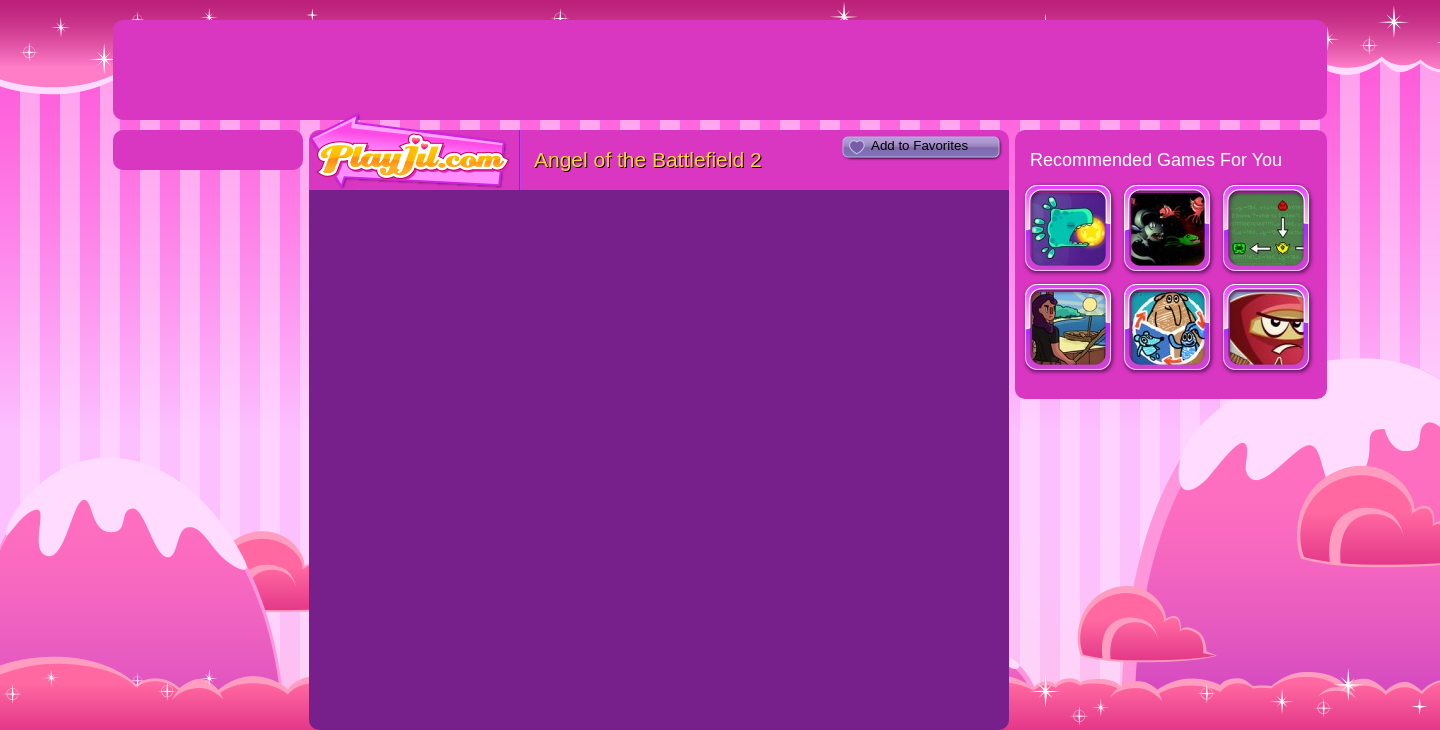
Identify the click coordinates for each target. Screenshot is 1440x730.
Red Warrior (1267, 329)
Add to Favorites (919, 145)
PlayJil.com (410, 151)
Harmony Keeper (1069, 230)
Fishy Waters (1069, 329)
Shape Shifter (1168, 329)
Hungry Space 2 (1168, 230)
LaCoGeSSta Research (1267, 230)
